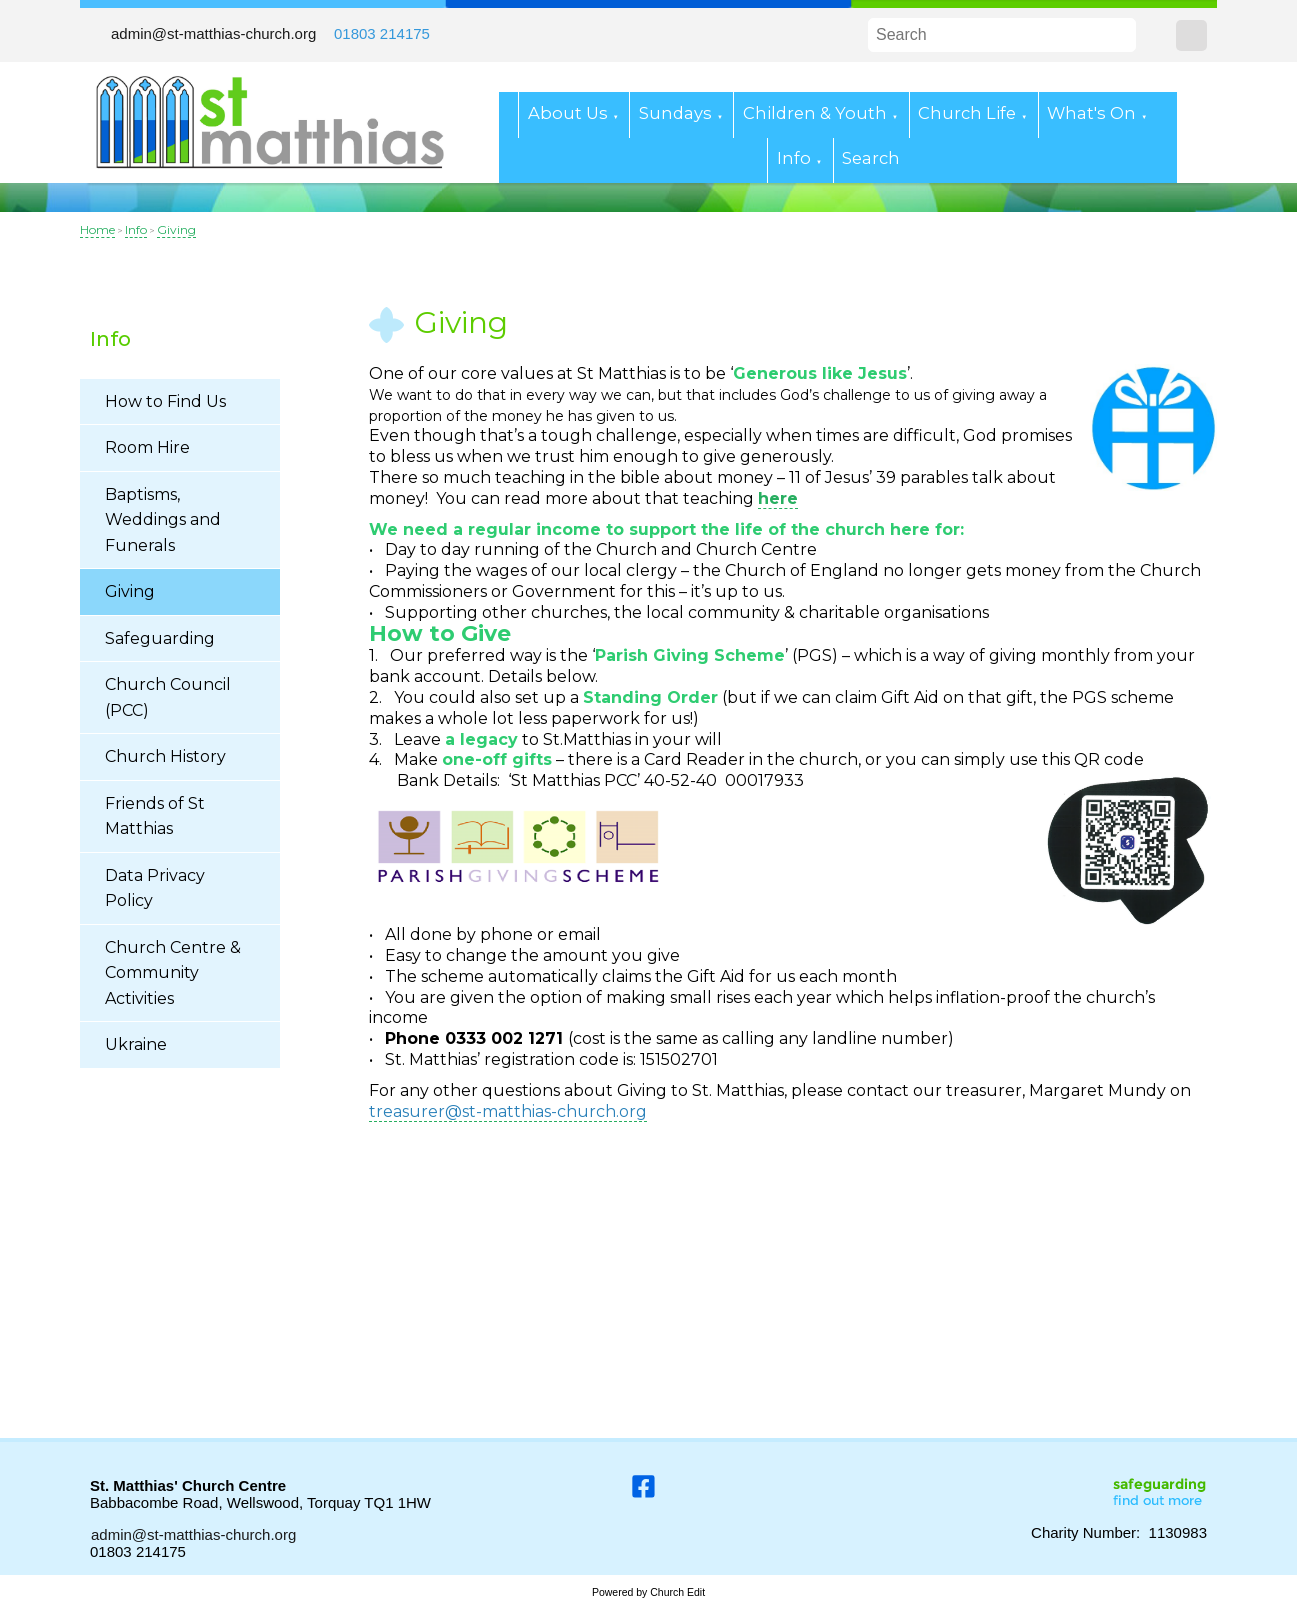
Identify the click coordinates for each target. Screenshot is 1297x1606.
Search (871, 158)
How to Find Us (165, 401)
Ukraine (136, 1044)
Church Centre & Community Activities (173, 973)
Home (97, 229)
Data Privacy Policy (155, 888)
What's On (1091, 113)
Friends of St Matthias (155, 816)
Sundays (675, 113)
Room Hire (147, 447)
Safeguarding (160, 638)
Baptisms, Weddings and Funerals (163, 520)
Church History (165, 756)
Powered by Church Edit (648, 1592)
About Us (568, 113)
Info (794, 158)
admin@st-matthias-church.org (213, 33)
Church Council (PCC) (168, 697)
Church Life (967, 113)
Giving (176, 229)
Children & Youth (815, 113)
